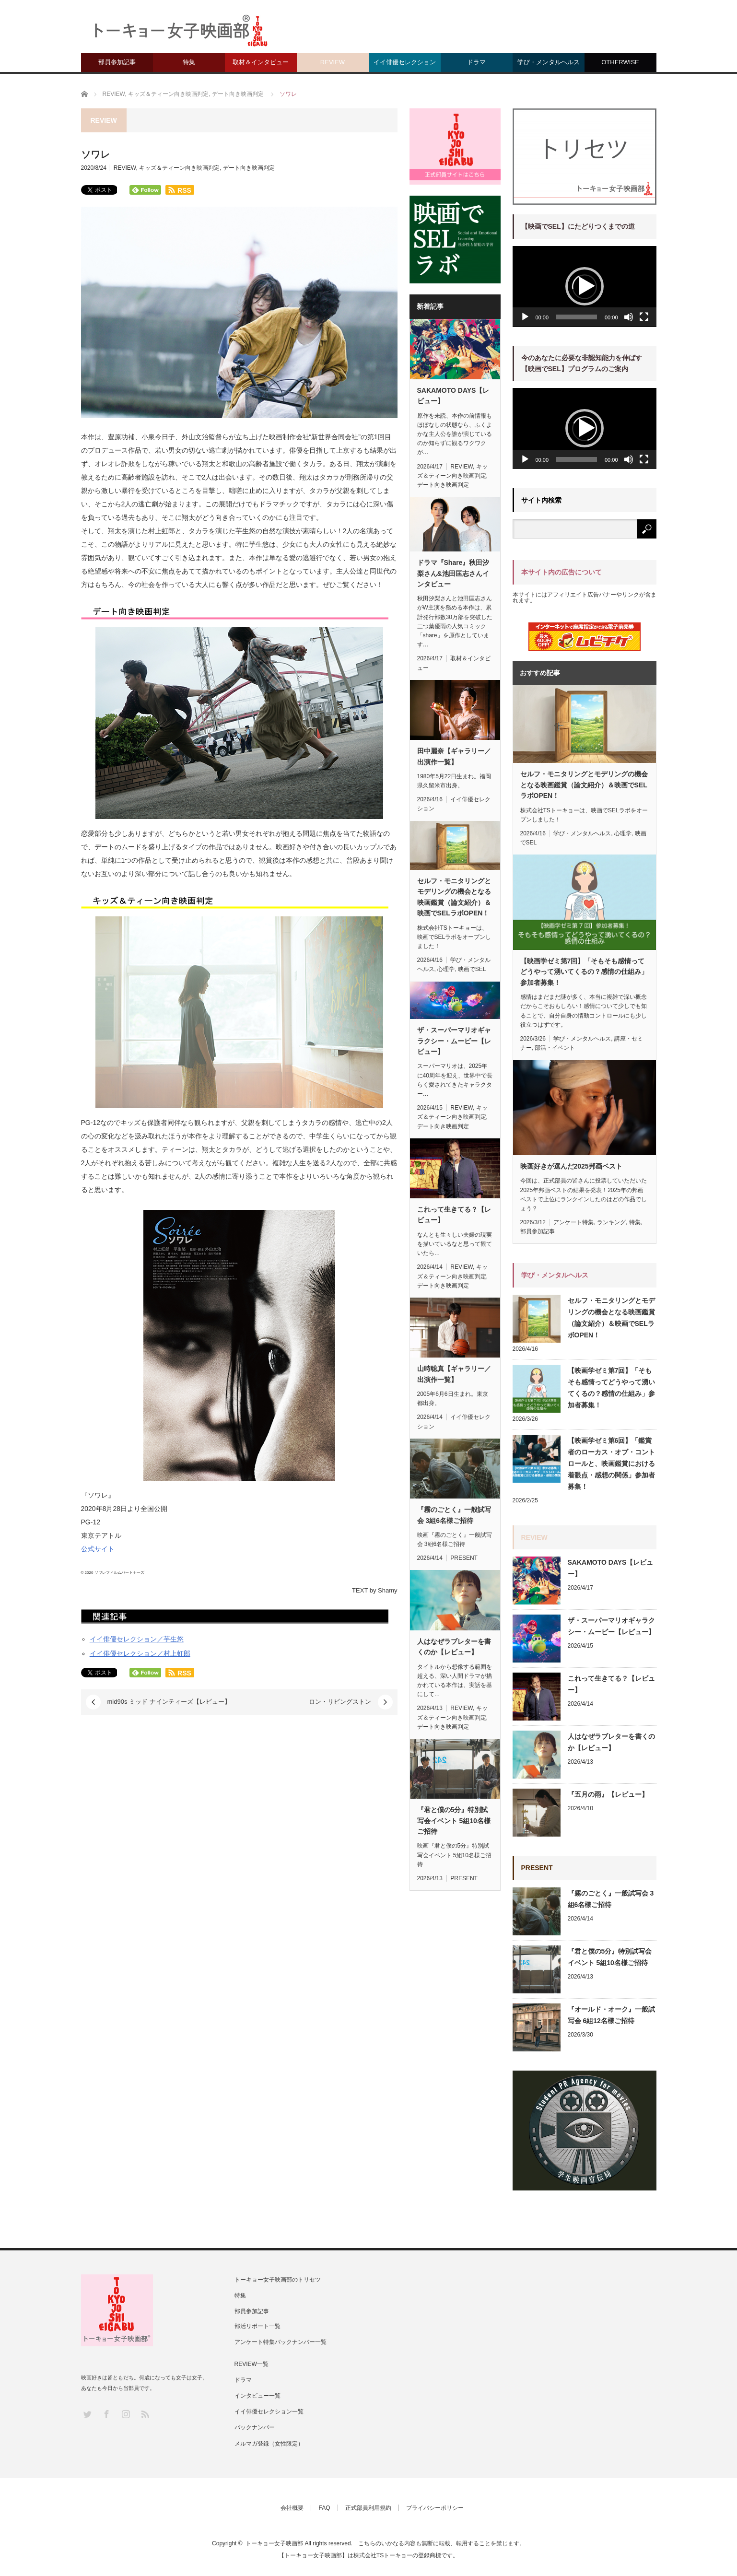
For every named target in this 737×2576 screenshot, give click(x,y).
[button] (584, 286)
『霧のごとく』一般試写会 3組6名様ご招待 (454, 1515)
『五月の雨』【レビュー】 (608, 1794)
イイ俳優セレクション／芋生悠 (137, 1639)
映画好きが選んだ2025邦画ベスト (571, 1166)
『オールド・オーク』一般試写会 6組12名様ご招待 (611, 2015)
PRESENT (464, 1558)
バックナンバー (254, 2427)
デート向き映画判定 (249, 167)
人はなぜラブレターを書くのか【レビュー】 (454, 1647)
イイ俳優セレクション (405, 62)
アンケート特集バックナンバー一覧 (280, 2342)
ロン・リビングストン (340, 1701)
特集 (189, 62)
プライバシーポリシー (435, 2508)
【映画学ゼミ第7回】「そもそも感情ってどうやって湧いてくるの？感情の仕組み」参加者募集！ (584, 971)
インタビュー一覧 (257, 2395)
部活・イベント (555, 1047)
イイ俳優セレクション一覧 (269, 2411)
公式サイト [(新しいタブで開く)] (98, 1549)
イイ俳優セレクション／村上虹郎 (140, 1653)
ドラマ (476, 62)
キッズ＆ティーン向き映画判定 (179, 167)
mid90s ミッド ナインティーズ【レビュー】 (169, 1701)
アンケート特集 (573, 1222)
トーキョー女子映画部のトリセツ (277, 2279)
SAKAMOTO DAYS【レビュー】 (453, 395)
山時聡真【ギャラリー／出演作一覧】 (454, 1374)
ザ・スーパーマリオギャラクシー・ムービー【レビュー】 (454, 1040)
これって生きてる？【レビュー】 (454, 1215)
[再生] (525, 317)
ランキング (611, 1222)
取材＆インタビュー (261, 62)
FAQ (324, 2508)
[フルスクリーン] (644, 317)
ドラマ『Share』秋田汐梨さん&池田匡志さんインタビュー (453, 573)
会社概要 (292, 2508)
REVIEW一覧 (251, 2364)
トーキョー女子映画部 (274, 2543)
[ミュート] (628, 317)
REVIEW (332, 62)
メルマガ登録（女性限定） (269, 2443)
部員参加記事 (117, 62)
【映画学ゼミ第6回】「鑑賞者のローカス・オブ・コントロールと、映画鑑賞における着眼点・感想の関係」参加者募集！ (611, 1463)
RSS (145, 2414)
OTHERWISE (620, 62)
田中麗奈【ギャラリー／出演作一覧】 (454, 756)
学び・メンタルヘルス (548, 62)
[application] (584, 286)
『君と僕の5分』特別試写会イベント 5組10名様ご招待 (454, 1820)
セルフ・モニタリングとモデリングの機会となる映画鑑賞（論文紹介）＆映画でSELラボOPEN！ (454, 897)
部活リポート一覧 (257, 2326)
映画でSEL (472, 969)
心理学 (446, 969)
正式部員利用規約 (368, 2508)
